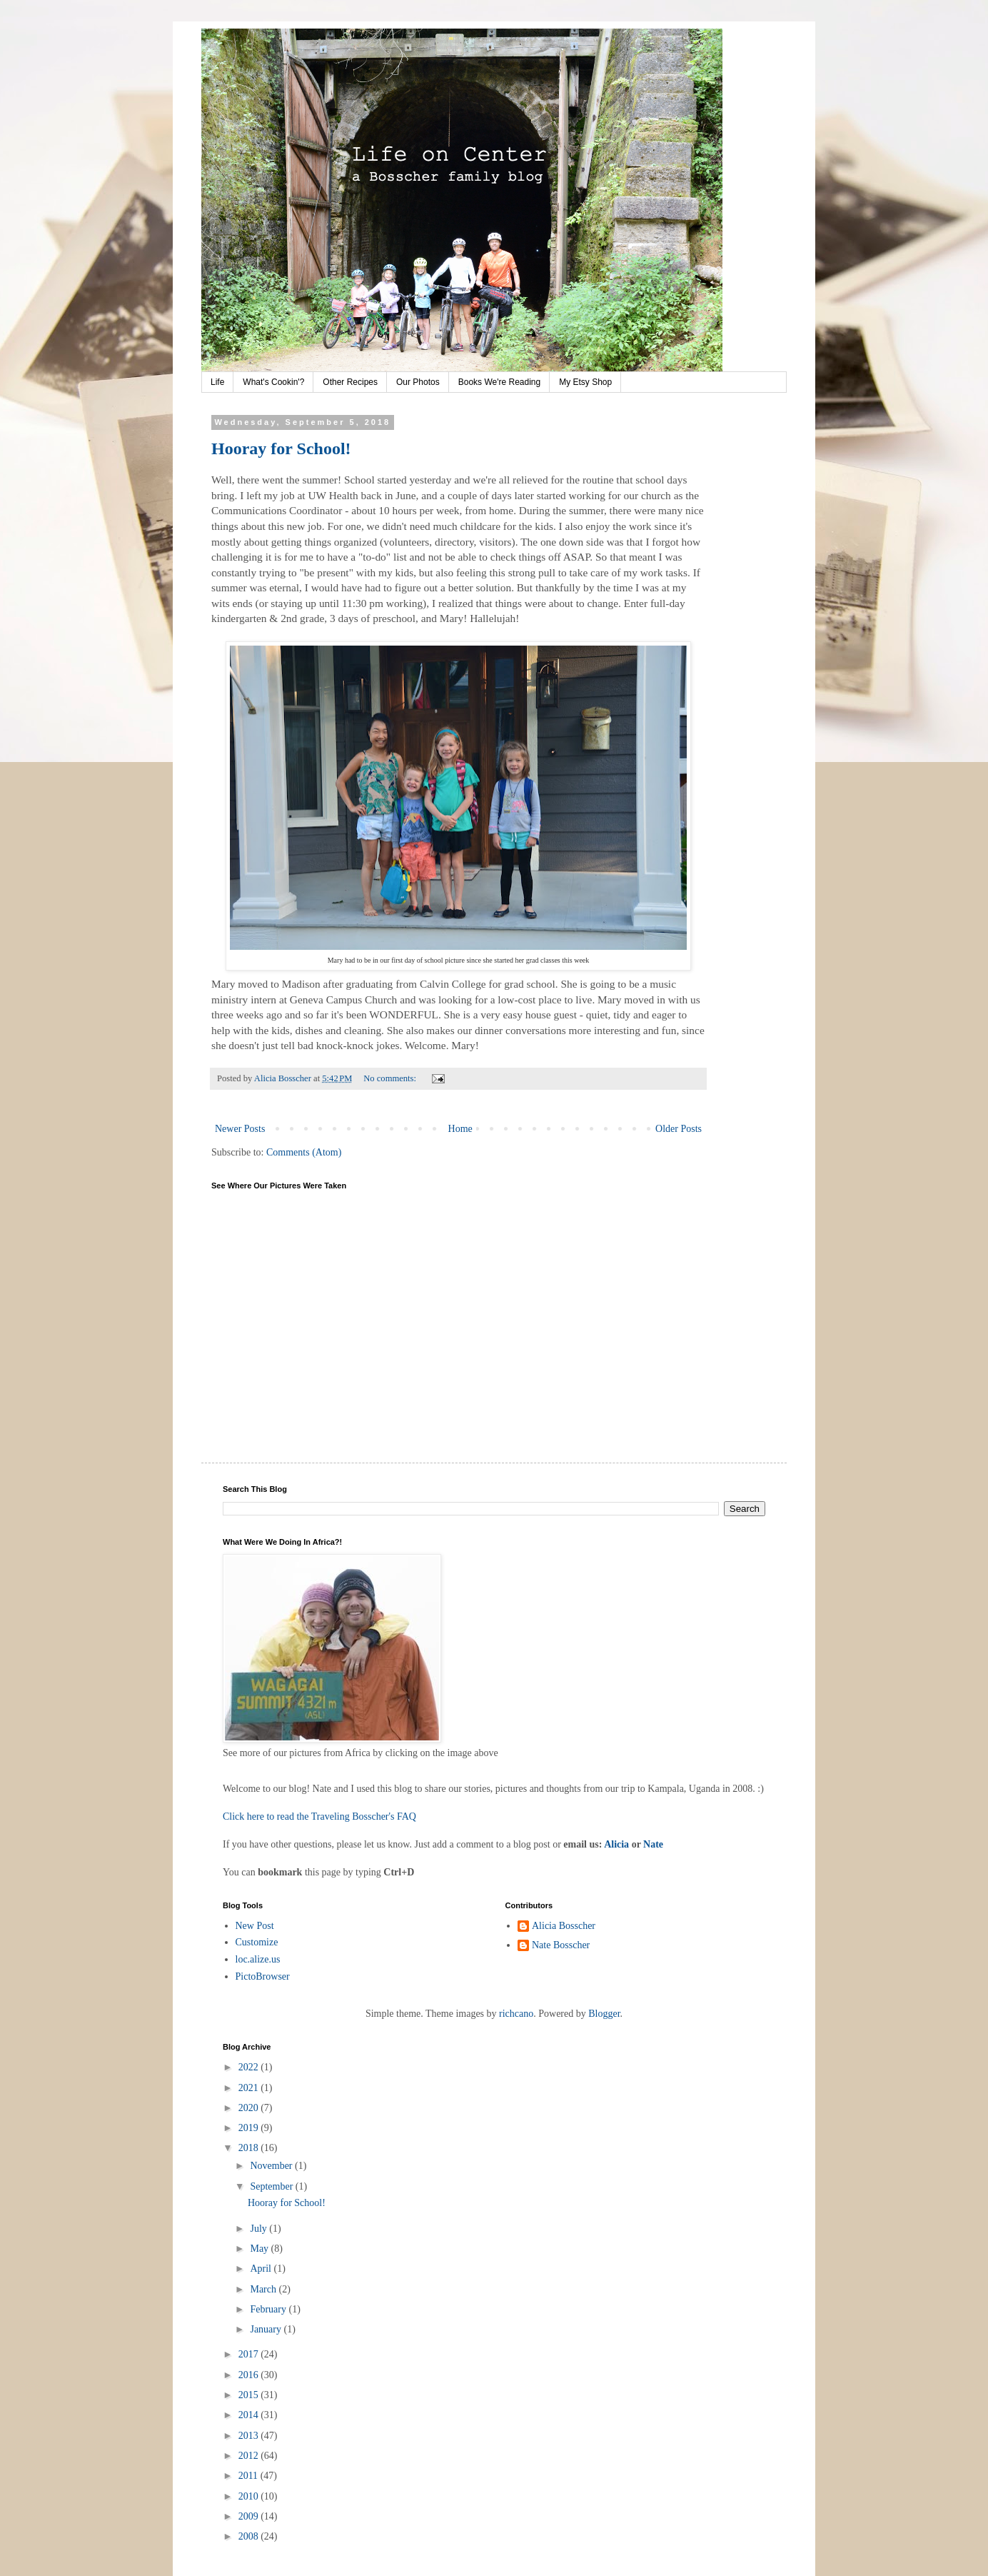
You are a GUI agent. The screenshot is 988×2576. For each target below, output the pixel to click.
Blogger (604, 2013)
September (272, 2186)
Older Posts (678, 1128)
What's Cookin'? (273, 382)
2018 (249, 2148)
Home (460, 1128)
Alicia (616, 1844)
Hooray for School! (281, 448)
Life (217, 382)
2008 (249, 2536)
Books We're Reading (499, 382)
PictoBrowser (263, 1976)
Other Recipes (350, 382)
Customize (257, 1942)
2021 (249, 2088)
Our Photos (418, 382)
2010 (249, 2496)
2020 (249, 2108)
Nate (653, 1844)
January (266, 2329)
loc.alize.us (258, 1959)
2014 (249, 2415)
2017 (249, 2354)
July (259, 2228)
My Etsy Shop (585, 382)
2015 (249, 2395)
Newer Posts (240, 1128)
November (272, 2165)
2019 (249, 2128)
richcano (516, 2013)
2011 (249, 2475)
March (264, 2289)
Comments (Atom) (303, 1152)
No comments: (390, 1078)
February (269, 2309)
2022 (249, 2067)
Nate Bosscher (561, 1945)
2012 (249, 2455)
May (260, 2248)
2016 (249, 2375)
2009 (249, 2516)
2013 (249, 2435)
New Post (255, 1925)
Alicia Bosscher (563, 1925)
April (261, 2268)
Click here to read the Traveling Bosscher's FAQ (319, 1816)
